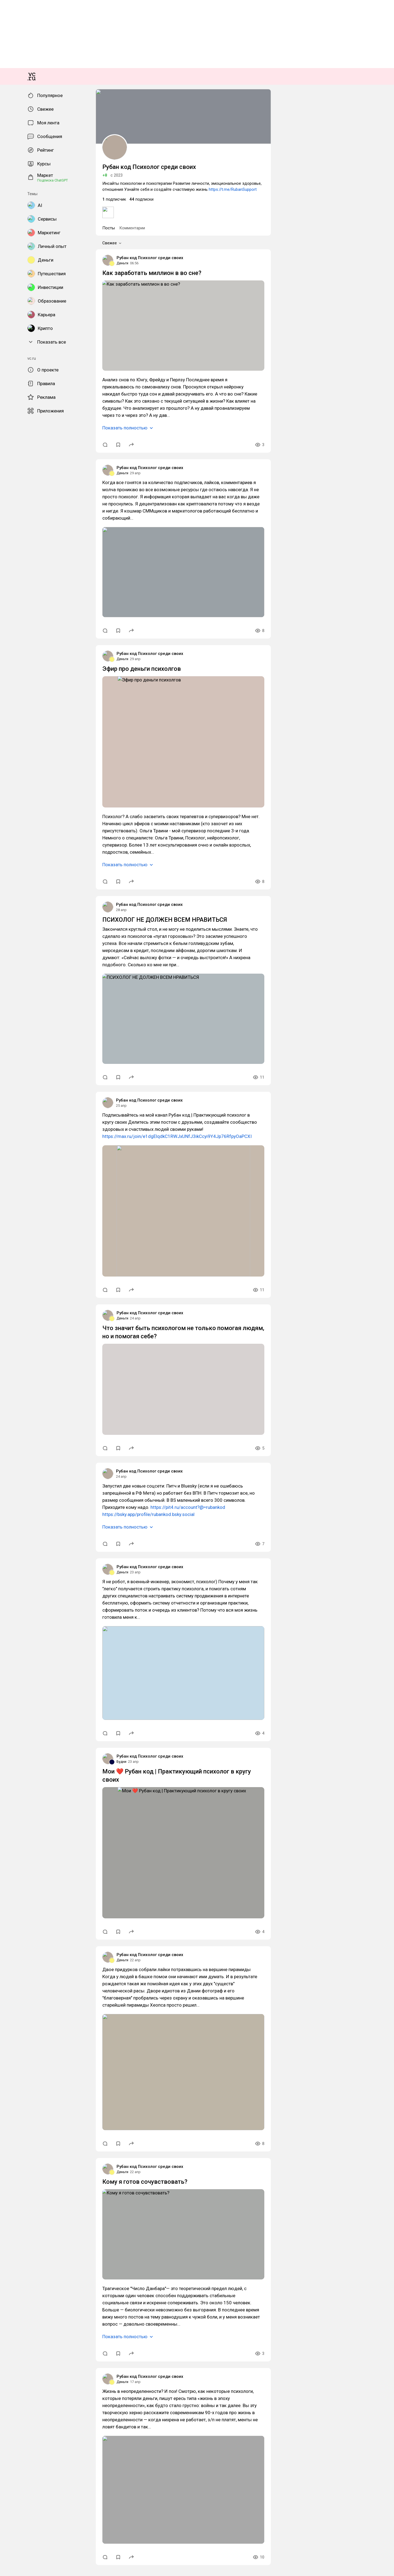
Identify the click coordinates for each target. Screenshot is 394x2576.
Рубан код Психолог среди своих (32, 1179)
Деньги (9, 1184)
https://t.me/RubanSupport (285, 1120)
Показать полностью (25, 1314)
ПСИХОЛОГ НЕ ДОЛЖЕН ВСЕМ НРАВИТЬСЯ (47, 1767)
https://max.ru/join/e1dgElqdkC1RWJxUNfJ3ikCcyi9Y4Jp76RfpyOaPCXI (78, 1943)
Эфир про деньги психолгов (28, 1551)
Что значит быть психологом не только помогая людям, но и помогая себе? (71, 2147)
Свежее (13, 1157)
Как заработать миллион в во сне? (33, 1194)
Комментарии (28, 1151)
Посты (9, 1151)
